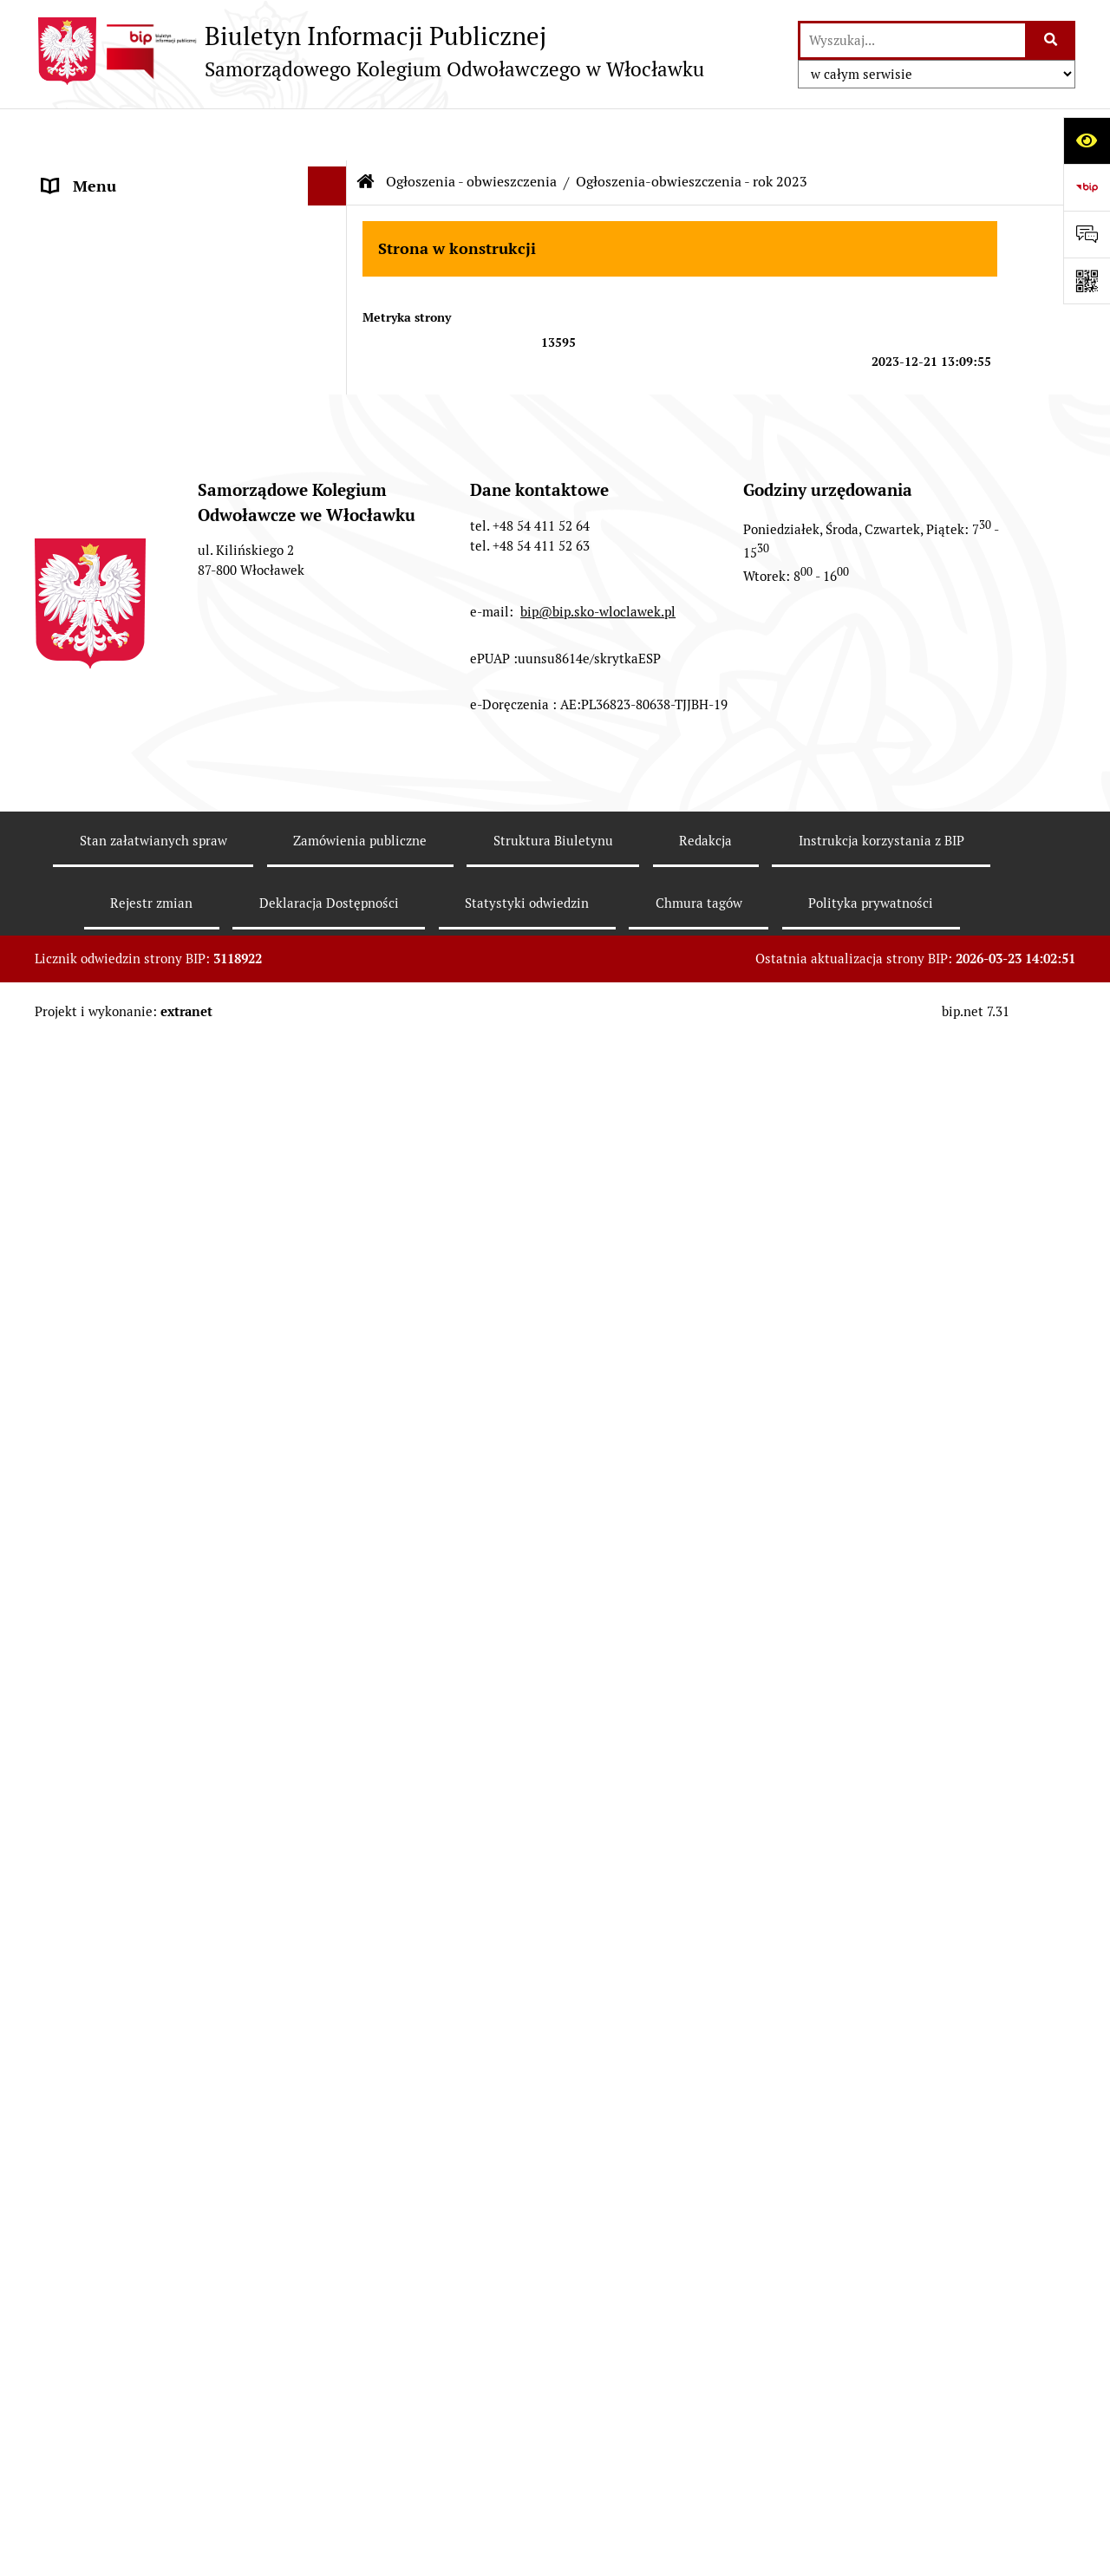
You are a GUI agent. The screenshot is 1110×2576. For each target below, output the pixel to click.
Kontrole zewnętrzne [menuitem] (115, 1865)
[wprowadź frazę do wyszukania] (913, 40)
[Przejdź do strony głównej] (369, 51)
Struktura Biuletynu (553, 2493)
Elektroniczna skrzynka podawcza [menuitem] (158, 524)
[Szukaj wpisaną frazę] (1051, 40)
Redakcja (705, 2493)
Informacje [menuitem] (80, 173)
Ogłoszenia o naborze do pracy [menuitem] (147, 1904)
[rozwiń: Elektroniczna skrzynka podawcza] (331, 525)
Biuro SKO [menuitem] (77, 290)
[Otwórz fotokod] (1086, 281)
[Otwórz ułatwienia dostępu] (1086, 140)
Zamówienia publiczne (360, 2493)
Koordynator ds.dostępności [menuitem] (139, 1982)
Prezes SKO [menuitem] (81, 212)
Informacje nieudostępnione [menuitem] (140, 485)
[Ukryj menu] (327, 133)
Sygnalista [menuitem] (78, 2021)
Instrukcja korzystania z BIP (881, 2493)
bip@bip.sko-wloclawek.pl (598, 2264)
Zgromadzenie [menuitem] (92, 251)
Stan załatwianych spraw (153, 2493)
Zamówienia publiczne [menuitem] (120, 407)
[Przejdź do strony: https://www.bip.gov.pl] (1086, 187)
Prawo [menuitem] (64, 329)
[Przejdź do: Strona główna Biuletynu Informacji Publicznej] (365, 130)
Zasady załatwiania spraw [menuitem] (130, 446)
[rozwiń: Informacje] (331, 173)
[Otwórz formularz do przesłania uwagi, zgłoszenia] (1086, 234)
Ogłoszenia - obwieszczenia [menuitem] (137, 563)
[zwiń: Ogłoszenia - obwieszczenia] (331, 564)
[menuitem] (191, 624)
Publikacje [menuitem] (77, 368)
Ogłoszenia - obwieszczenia (471, 130)
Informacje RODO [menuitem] (103, 1943)
